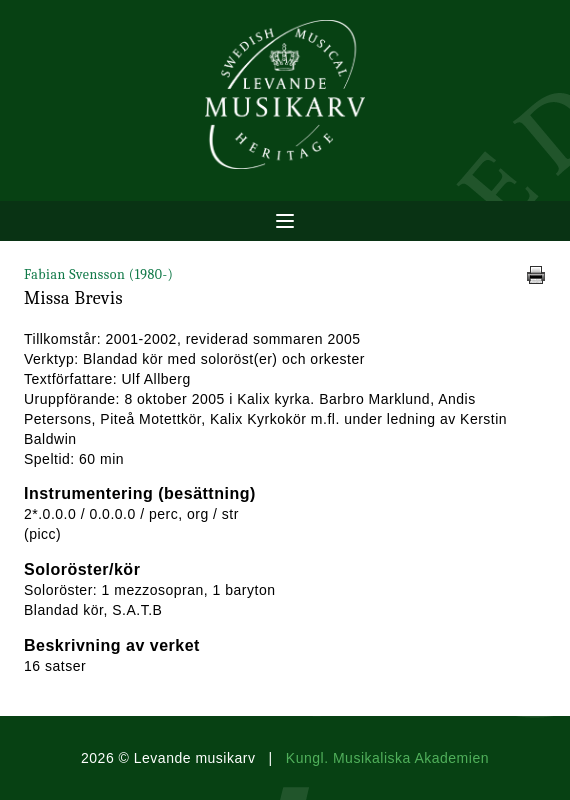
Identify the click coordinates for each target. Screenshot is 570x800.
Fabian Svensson (98, 274)
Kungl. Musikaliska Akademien (387, 758)
